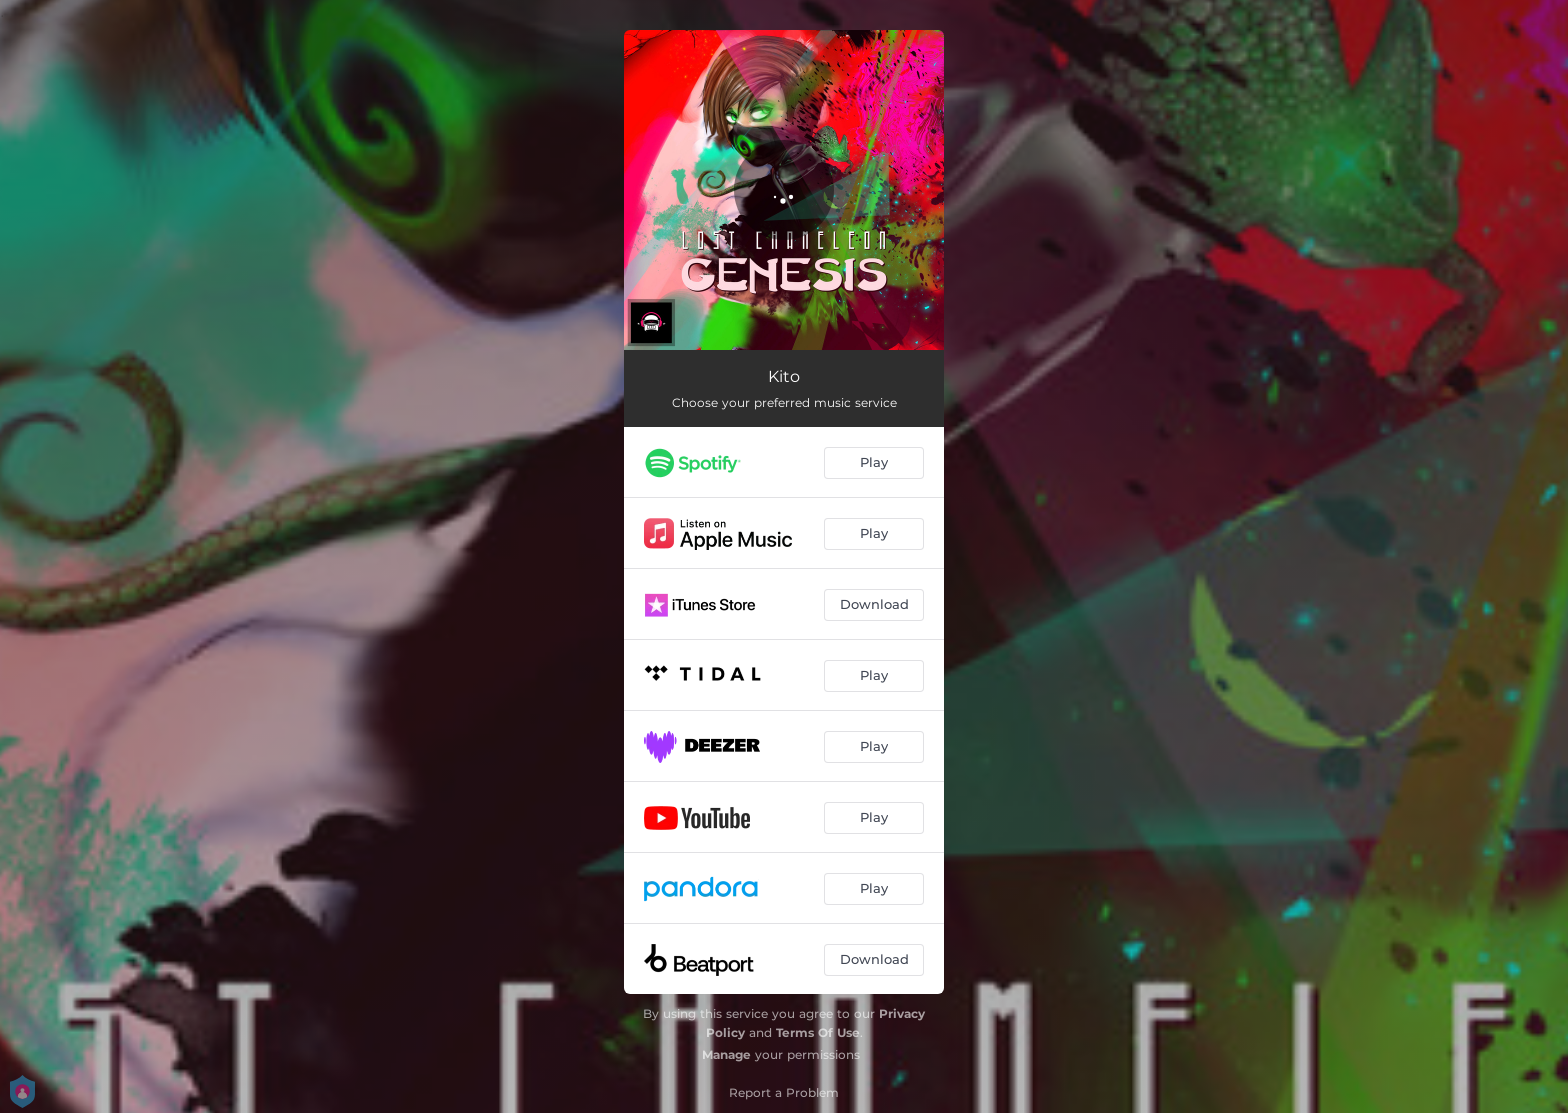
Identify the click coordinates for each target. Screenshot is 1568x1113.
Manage (726, 1054)
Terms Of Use (818, 1032)
